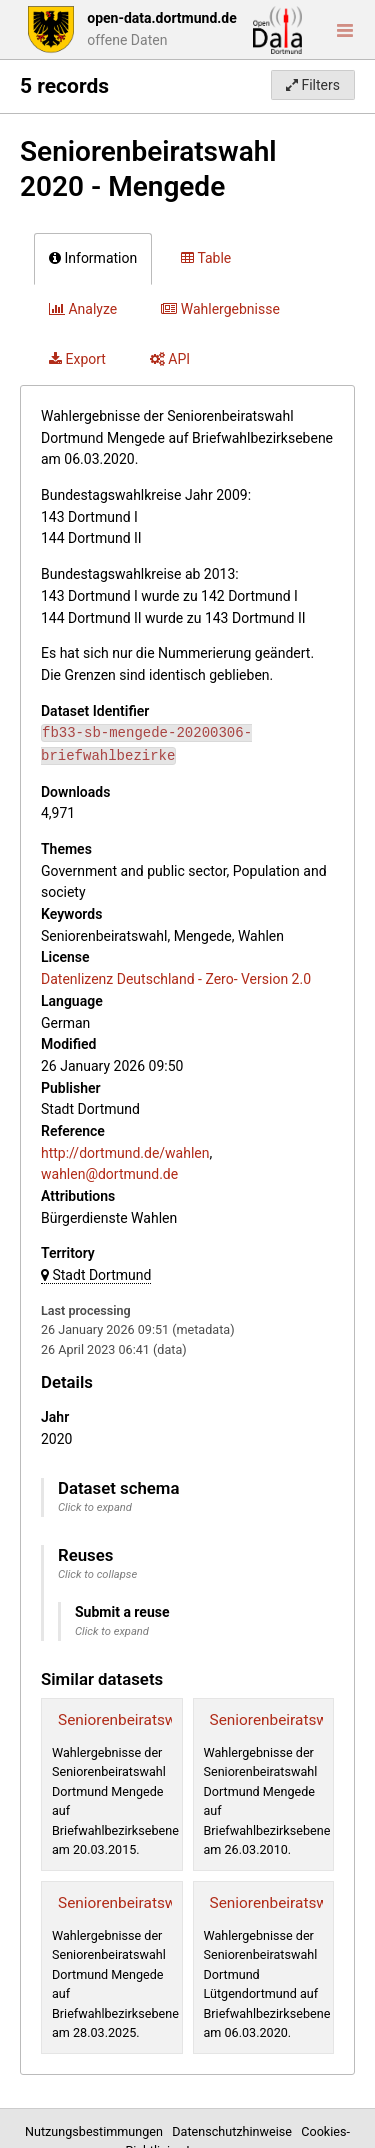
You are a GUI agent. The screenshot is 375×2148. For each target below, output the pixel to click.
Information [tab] (93, 258)
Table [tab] (206, 258)
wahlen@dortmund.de (109, 1174)
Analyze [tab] (83, 309)
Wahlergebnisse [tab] (220, 309)
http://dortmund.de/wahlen (125, 1153)
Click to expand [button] (95, 1507)
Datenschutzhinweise (235, 2131)
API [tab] (170, 359)
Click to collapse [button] (97, 1574)
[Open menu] (345, 30)
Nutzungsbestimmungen (97, 2131)
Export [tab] (77, 359)
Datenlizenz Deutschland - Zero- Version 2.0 (176, 979)
